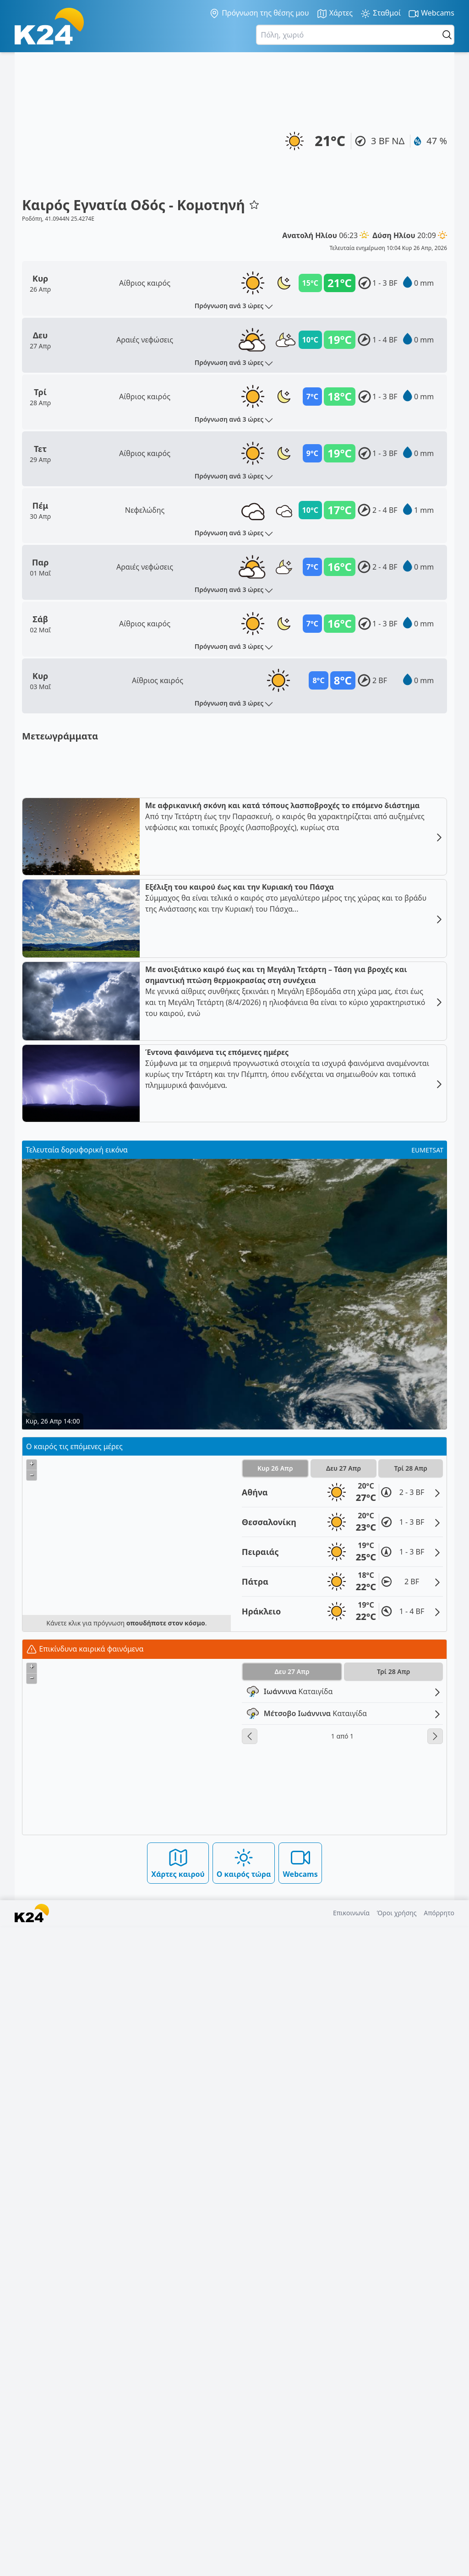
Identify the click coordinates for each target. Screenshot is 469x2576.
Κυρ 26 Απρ (275, 2118)
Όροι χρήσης (397, 2563)
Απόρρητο (439, 2563)
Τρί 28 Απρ (410, 2118)
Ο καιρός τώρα (244, 2513)
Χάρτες (334, 13)
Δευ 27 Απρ (343, 2118)
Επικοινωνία (351, 2563)
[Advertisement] (140, 128)
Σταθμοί (380, 13)
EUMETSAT (427, 1800)
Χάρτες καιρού (178, 2513)
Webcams (431, 13)
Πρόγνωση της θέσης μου (259, 13)
